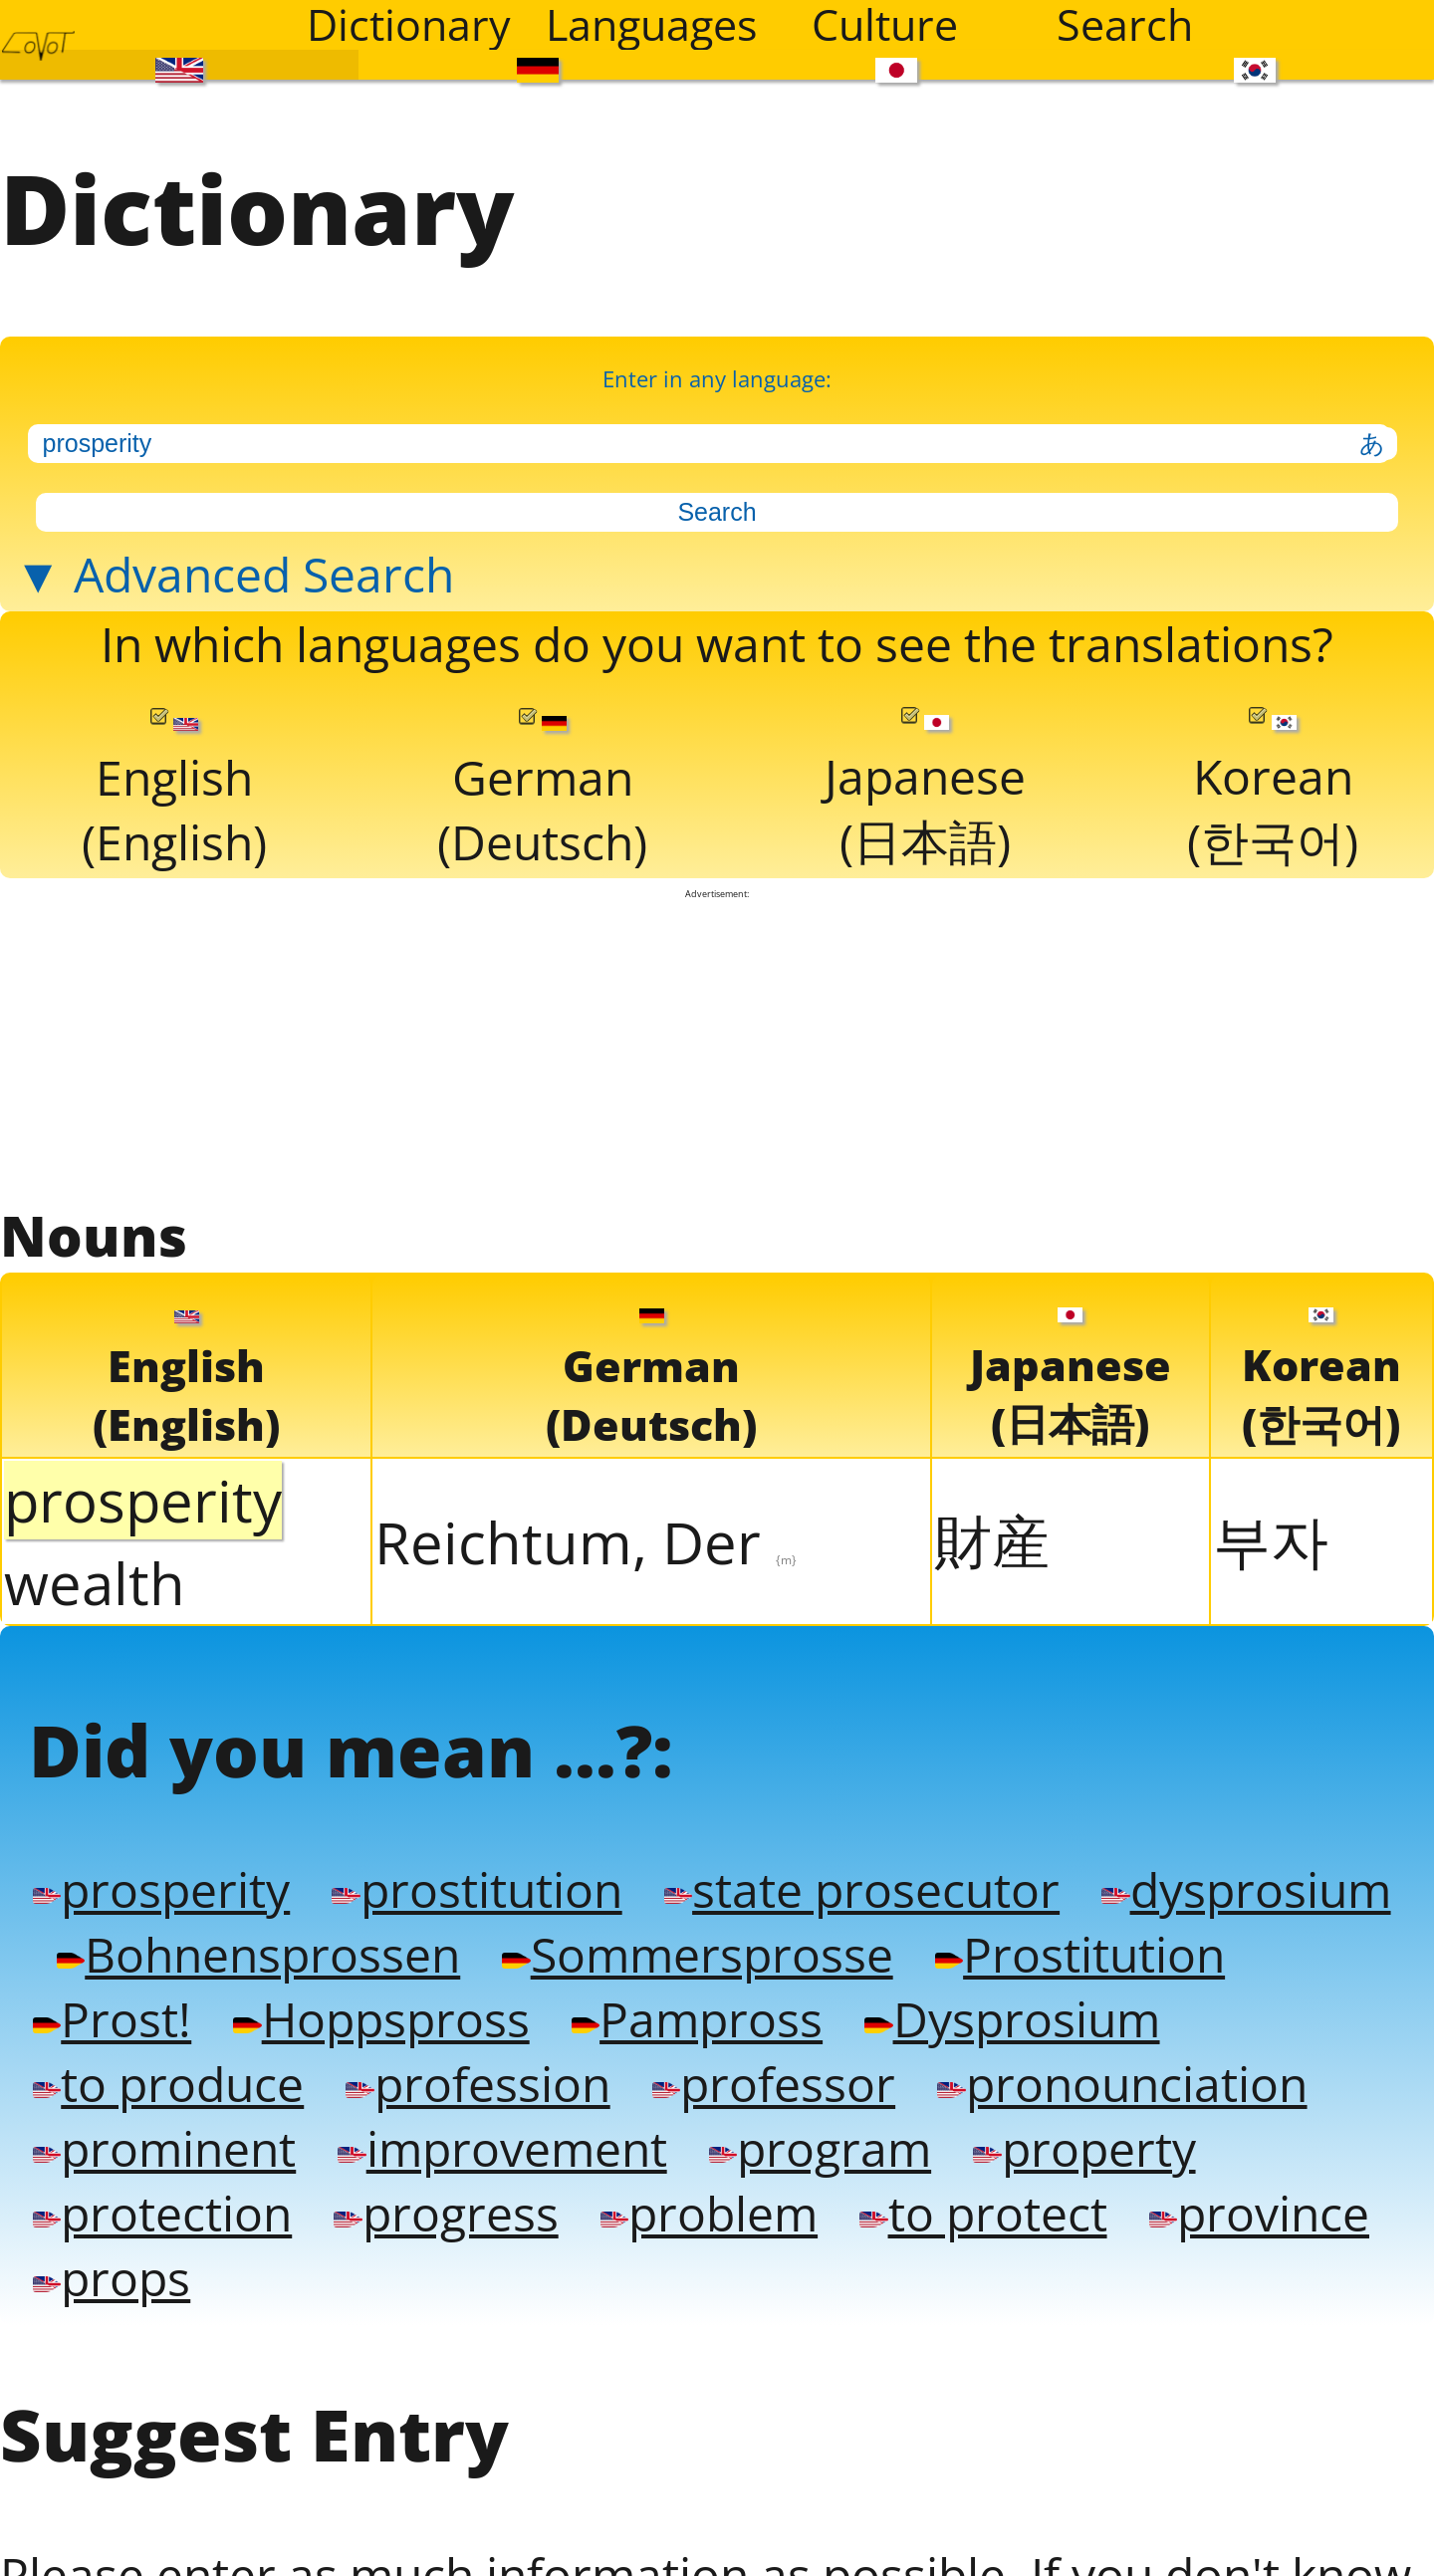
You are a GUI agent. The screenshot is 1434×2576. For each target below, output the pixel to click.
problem (1038, 2296)
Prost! (461, 2090)
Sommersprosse (1048, 2022)
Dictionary (409, 25)
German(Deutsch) (545, 831)
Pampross (1072, 2090)
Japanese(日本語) (928, 830)
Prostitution (184, 2090)
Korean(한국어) (1273, 830)
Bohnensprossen (590, 2022)
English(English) (175, 831)
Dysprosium (186, 2159)
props (691, 2365)
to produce (525, 2159)
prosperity (166, 1953)
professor (1158, 2159)
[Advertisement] (717, 1094)
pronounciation (226, 2228)
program (1287, 2228)
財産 (992, 1589)
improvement (957, 2228)
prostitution (496, 1953)
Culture (885, 25)
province (449, 2365)
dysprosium (184, 2022)
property (174, 2296)
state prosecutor (899, 1953)
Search (1125, 25)
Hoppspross (743, 2090)
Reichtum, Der (585, 1591)
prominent (602, 2228)
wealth (94, 1632)
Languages (652, 25)
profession (850, 2159)
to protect (161, 2365)
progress (764, 2296)
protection (468, 2296)
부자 (1270, 1589)
